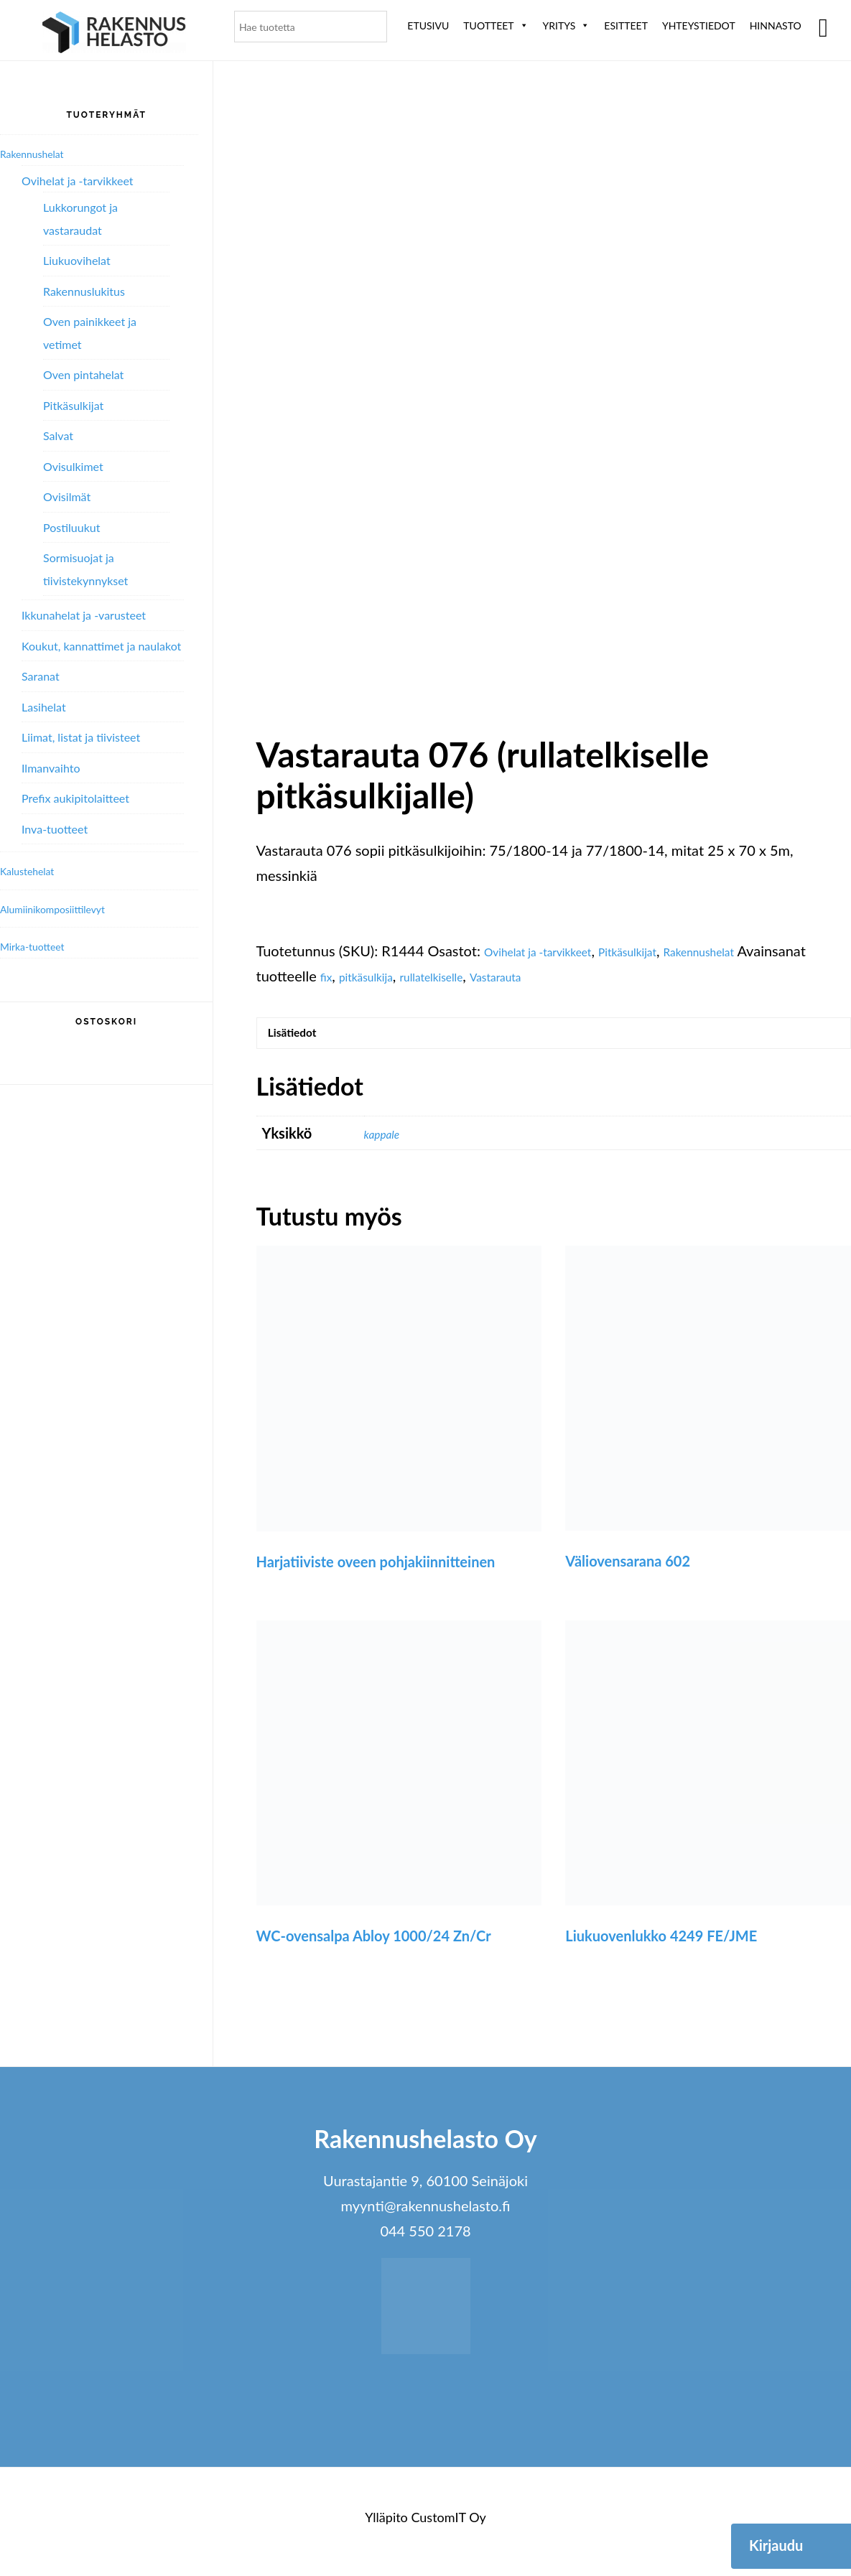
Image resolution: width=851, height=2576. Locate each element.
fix (399, 975)
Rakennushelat (759, 950)
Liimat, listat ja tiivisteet (81, 737)
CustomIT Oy (448, 2526)
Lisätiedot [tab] (303, 1037)
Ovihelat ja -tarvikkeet (553, 950)
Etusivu (428, 25)
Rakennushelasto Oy (114, 34)
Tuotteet (495, 25)
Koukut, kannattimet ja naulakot (101, 646)
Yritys (566, 25)
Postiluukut (71, 527)
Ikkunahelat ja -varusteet (84, 615)
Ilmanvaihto (51, 768)
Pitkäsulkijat (668, 950)
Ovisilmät (66, 496)
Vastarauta (613, 975)
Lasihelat (44, 707)
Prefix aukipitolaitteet (75, 798)
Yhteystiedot (698, 25)
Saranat (41, 676)
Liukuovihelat (77, 260)
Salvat (58, 435)
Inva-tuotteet (55, 829)
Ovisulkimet (73, 466)
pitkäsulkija (450, 975)
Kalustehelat (35, 870)
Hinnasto (775, 25)
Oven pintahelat (83, 374)
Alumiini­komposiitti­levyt (68, 908)
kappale (387, 1142)
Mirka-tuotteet (41, 945)
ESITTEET (626, 25)
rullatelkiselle (533, 975)
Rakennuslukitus (84, 291)
